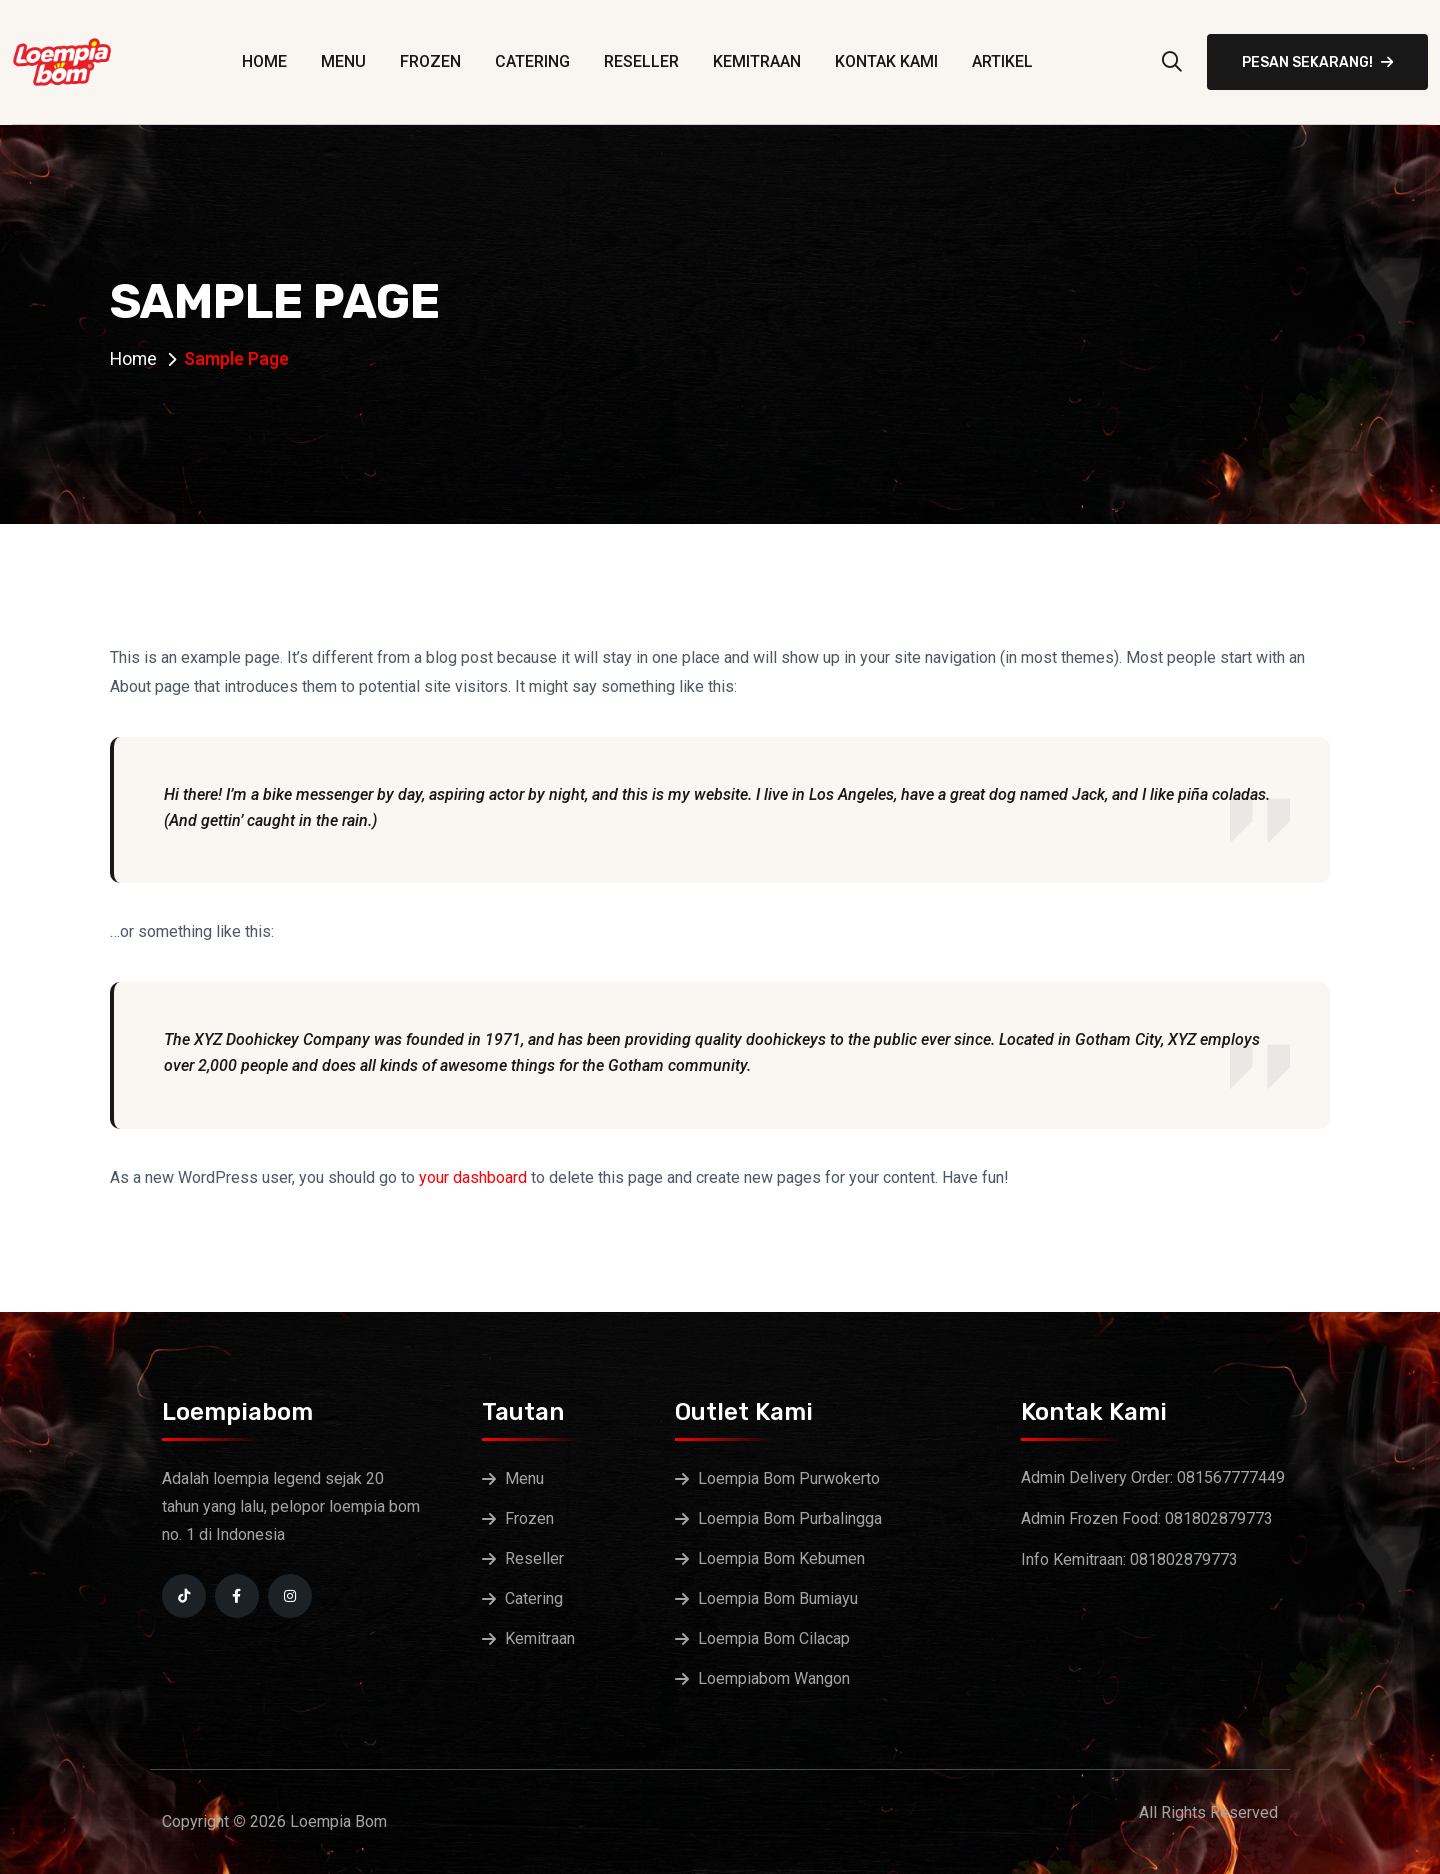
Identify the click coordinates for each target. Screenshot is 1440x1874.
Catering (532, 61)
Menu (343, 61)
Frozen (430, 61)
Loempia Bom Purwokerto (789, 1478)
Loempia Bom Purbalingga (790, 1518)
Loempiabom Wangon (774, 1678)
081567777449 (1231, 1477)
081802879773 (1219, 1518)
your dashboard (473, 1177)
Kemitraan (757, 61)
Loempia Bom (338, 1821)
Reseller (641, 61)
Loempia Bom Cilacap (774, 1638)
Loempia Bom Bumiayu (778, 1598)
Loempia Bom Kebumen (781, 1558)
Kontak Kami (886, 61)
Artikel (1002, 61)
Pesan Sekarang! (1317, 62)
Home (264, 61)
